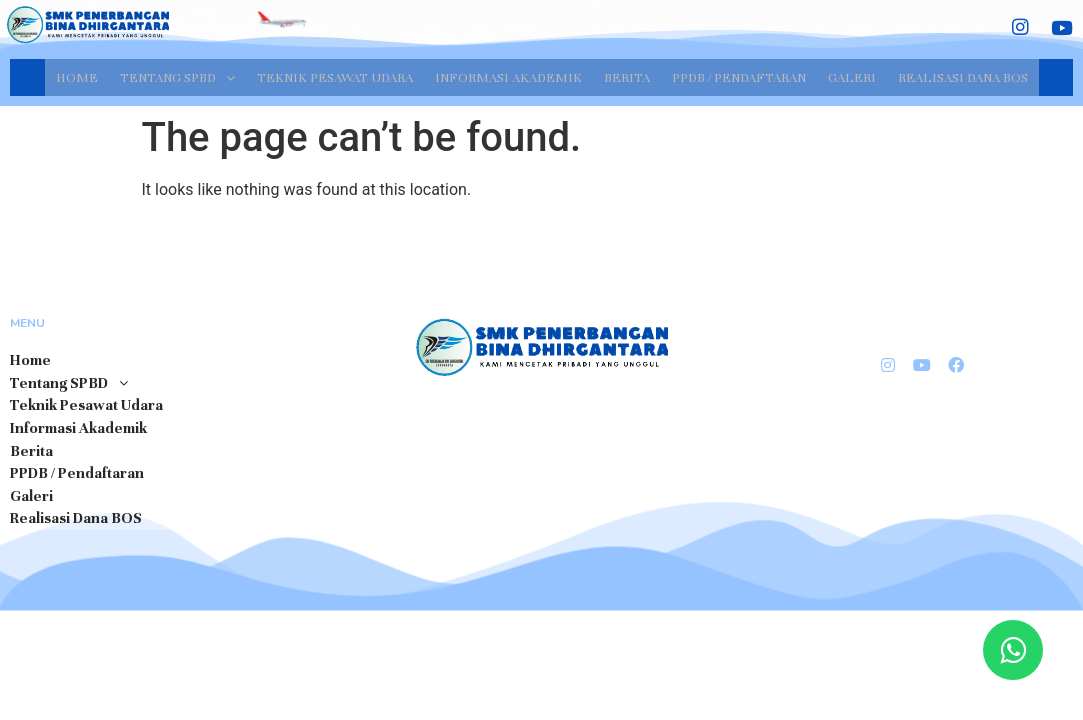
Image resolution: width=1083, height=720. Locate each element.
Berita (627, 76)
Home (77, 76)
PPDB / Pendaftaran (739, 76)
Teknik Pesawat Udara (335, 76)
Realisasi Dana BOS (963, 76)
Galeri (852, 76)
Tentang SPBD (177, 76)
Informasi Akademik (508, 76)
